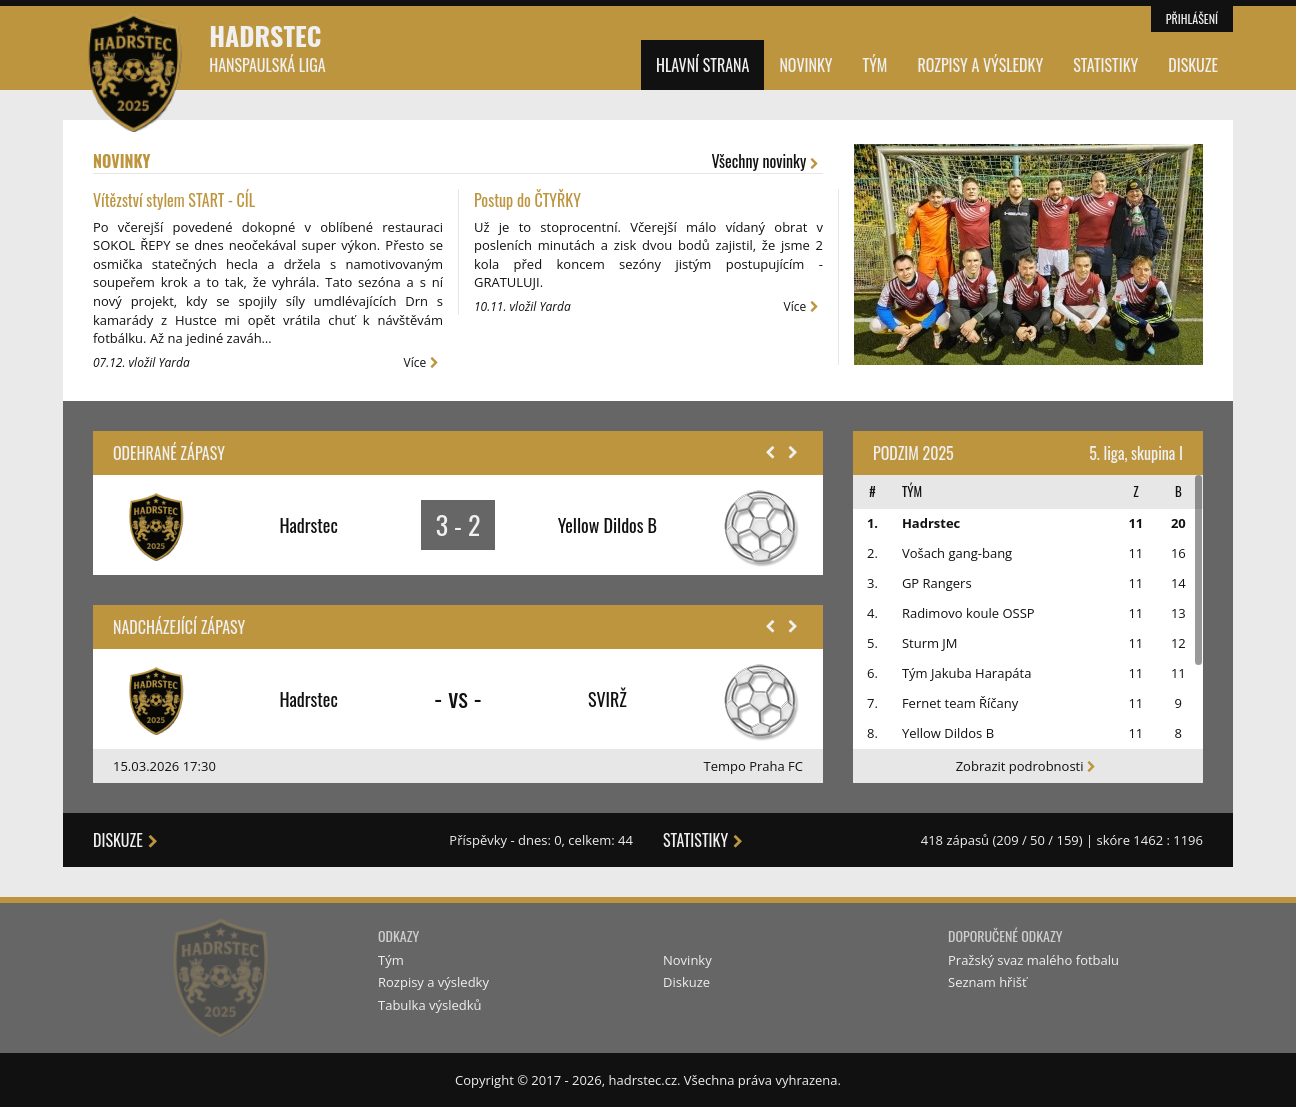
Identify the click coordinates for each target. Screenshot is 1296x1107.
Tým (875, 65)
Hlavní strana (702, 65)
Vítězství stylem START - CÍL (174, 200)
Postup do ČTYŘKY (527, 200)
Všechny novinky (767, 161)
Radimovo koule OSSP (968, 613)
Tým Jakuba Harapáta (967, 673)
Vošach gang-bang (957, 553)
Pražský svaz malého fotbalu (1033, 960)
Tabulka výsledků (430, 1005)
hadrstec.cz (642, 1080)
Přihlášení (1192, 18)
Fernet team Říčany (960, 703)
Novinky (805, 65)
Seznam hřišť (987, 982)
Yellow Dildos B (948, 733)
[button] (770, 453)
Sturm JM (930, 643)
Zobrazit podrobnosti (1028, 766)
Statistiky (1105, 65)
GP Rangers (937, 583)
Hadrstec (267, 46)
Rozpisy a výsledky (980, 65)
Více (423, 362)
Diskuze (1193, 65)
